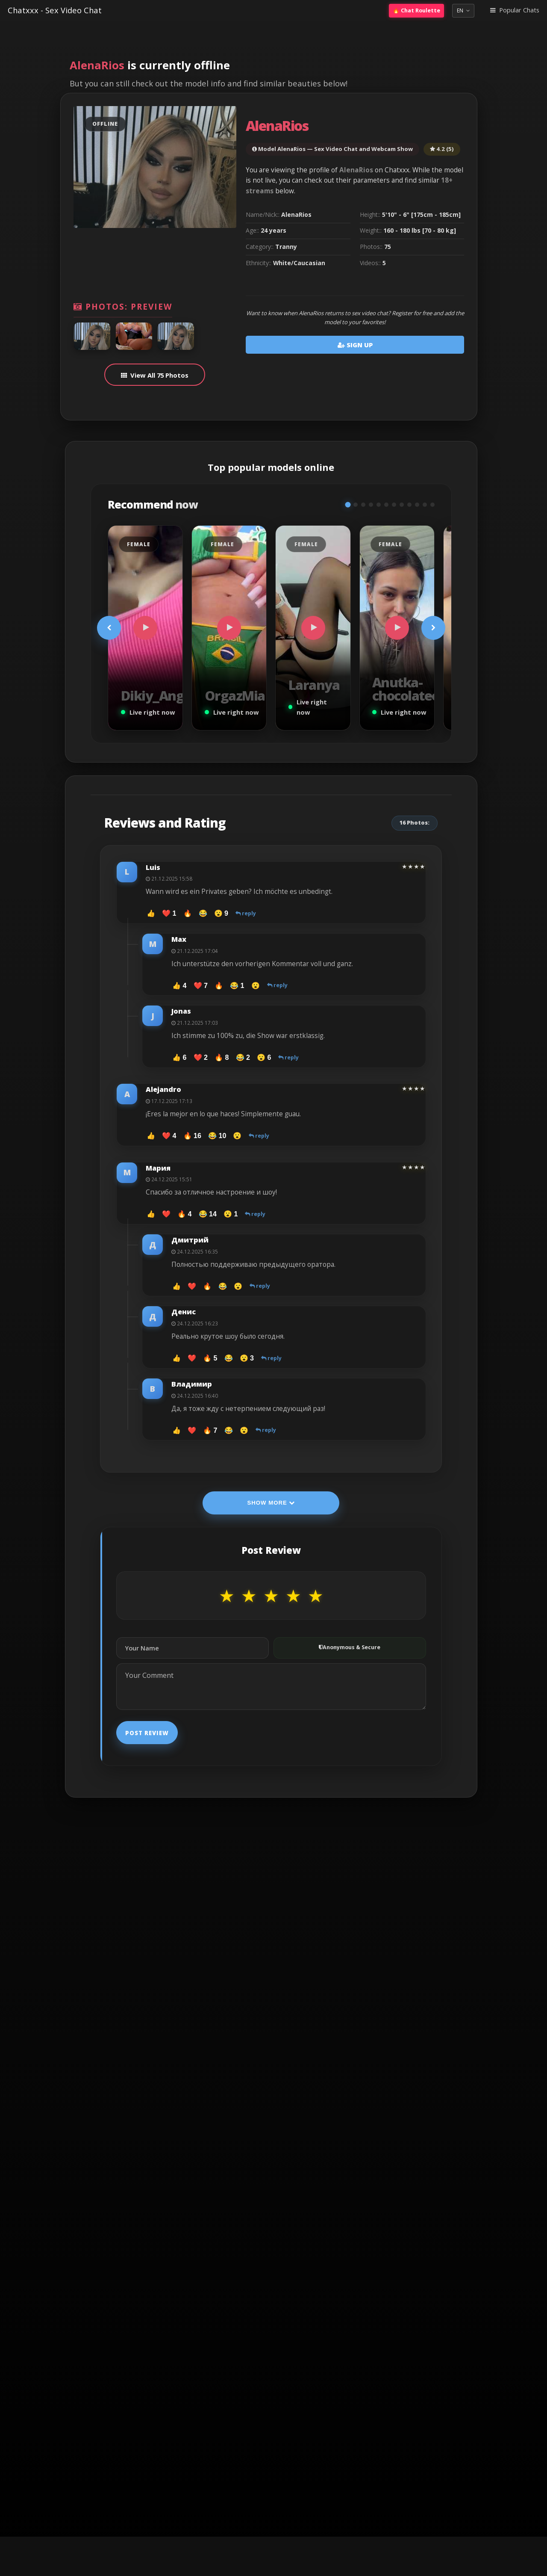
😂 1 (237, 985)
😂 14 (208, 1214)
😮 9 (221, 913)
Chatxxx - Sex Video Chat (55, 10)
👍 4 (179, 985)
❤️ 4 (169, 1135)
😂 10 (217, 1135)
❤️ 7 (201, 985)
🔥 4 (184, 1214)
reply (245, 913)
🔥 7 (210, 1430)
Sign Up (355, 344)
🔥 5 (210, 1358)
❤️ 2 (201, 1057)
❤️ (166, 1214)
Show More (271, 1502)
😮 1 (231, 1214)
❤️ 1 (169, 913)
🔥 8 (222, 1057)
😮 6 (264, 1057)
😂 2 (243, 1057)
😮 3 (247, 1358)
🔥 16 (192, 1135)
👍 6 (179, 1057)
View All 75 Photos (159, 375)
